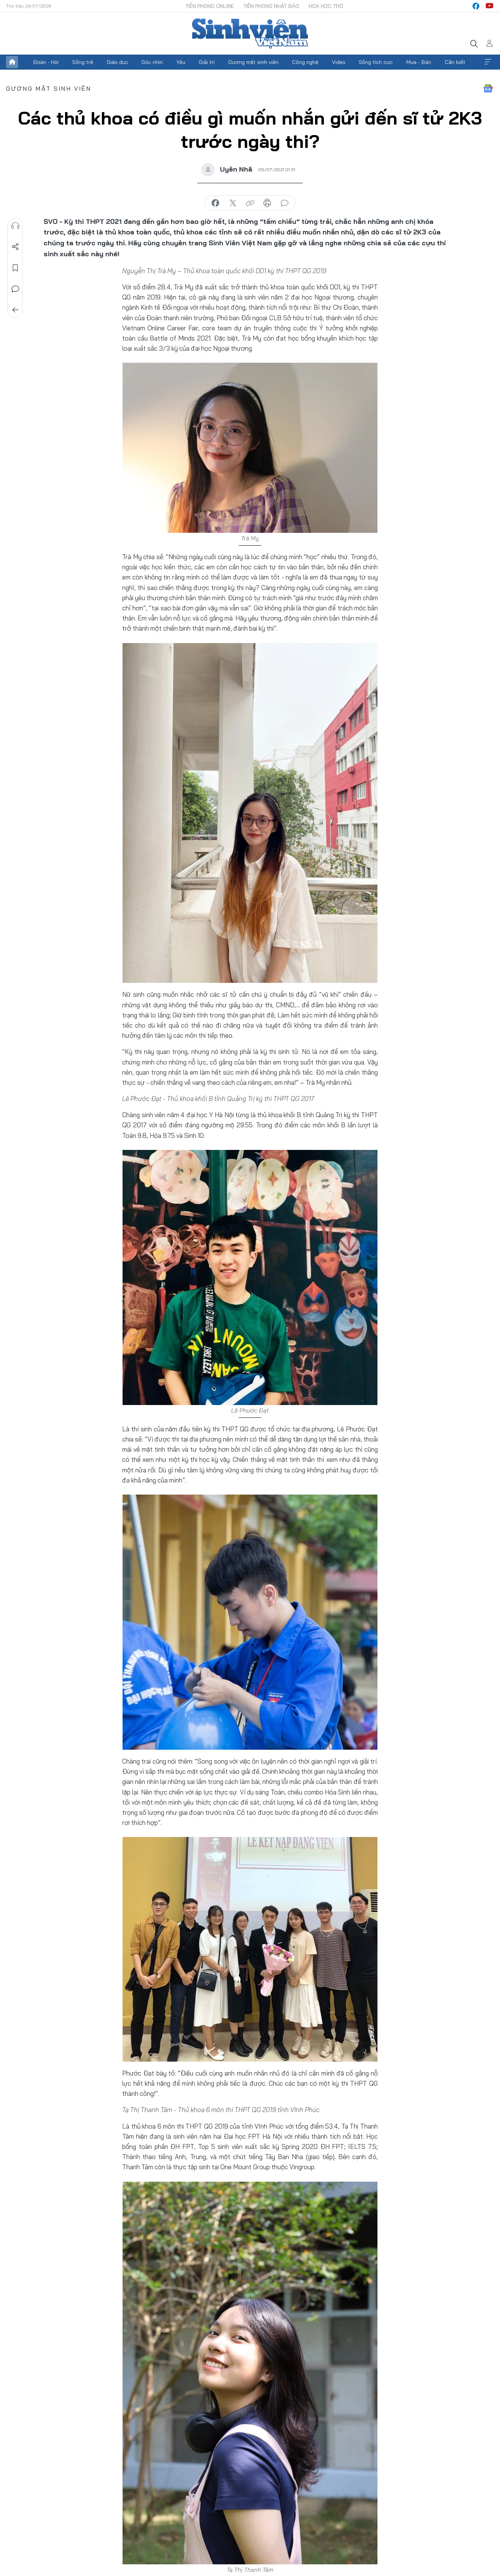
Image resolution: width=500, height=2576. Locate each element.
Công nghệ (305, 62)
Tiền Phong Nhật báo (271, 6)
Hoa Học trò (326, 6)
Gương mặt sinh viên (253, 62)
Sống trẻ (82, 62)
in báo (267, 203)
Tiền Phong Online (209, 6)
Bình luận (15, 288)
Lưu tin (15, 267)
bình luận (284, 203)
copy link (250, 203)
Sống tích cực (376, 62)
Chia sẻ (15, 246)
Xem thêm (488, 62)
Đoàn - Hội (46, 62)
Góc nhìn (152, 62)
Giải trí (207, 62)
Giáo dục (117, 62)
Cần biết (455, 62)
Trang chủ (12, 62)
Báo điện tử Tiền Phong (250, 33)
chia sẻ (215, 203)
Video (338, 62)
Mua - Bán (418, 62)
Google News (488, 88)
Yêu (180, 62)
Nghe (15, 225)
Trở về (15, 310)
